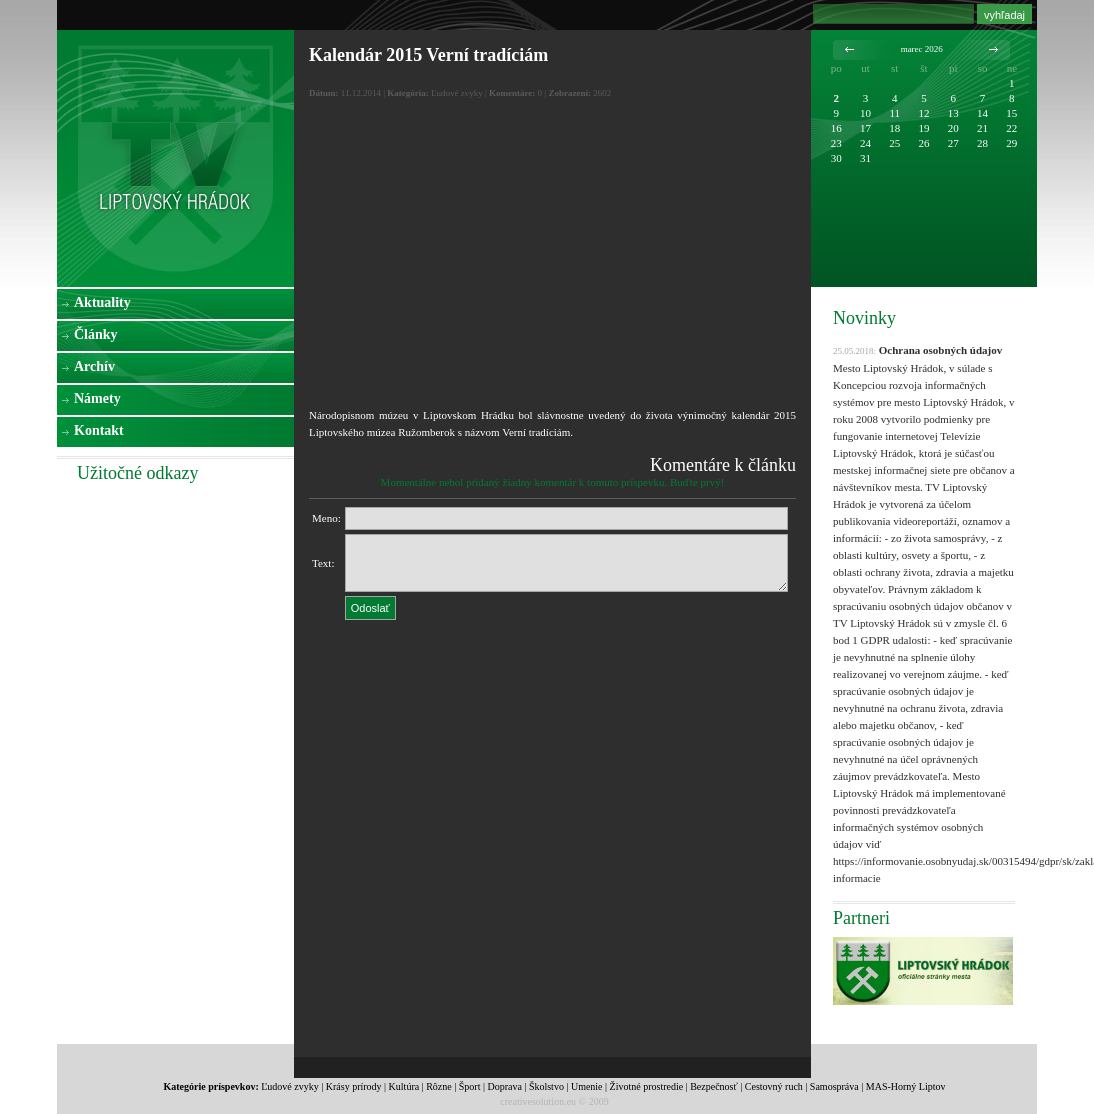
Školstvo (546, 1086)
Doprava (504, 1086)
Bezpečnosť (714, 1086)
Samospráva (834, 1086)
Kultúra (404, 1086)
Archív (94, 366)
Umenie (587, 1086)
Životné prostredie (647, 1086)
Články (96, 334)
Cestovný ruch (774, 1086)
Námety (97, 398)
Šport (470, 1086)
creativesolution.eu (538, 1101)
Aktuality (102, 302)
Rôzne (439, 1086)
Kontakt (99, 430)
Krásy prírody (354, 1086)
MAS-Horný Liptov (906, 1086)
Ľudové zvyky (290, 1086)
